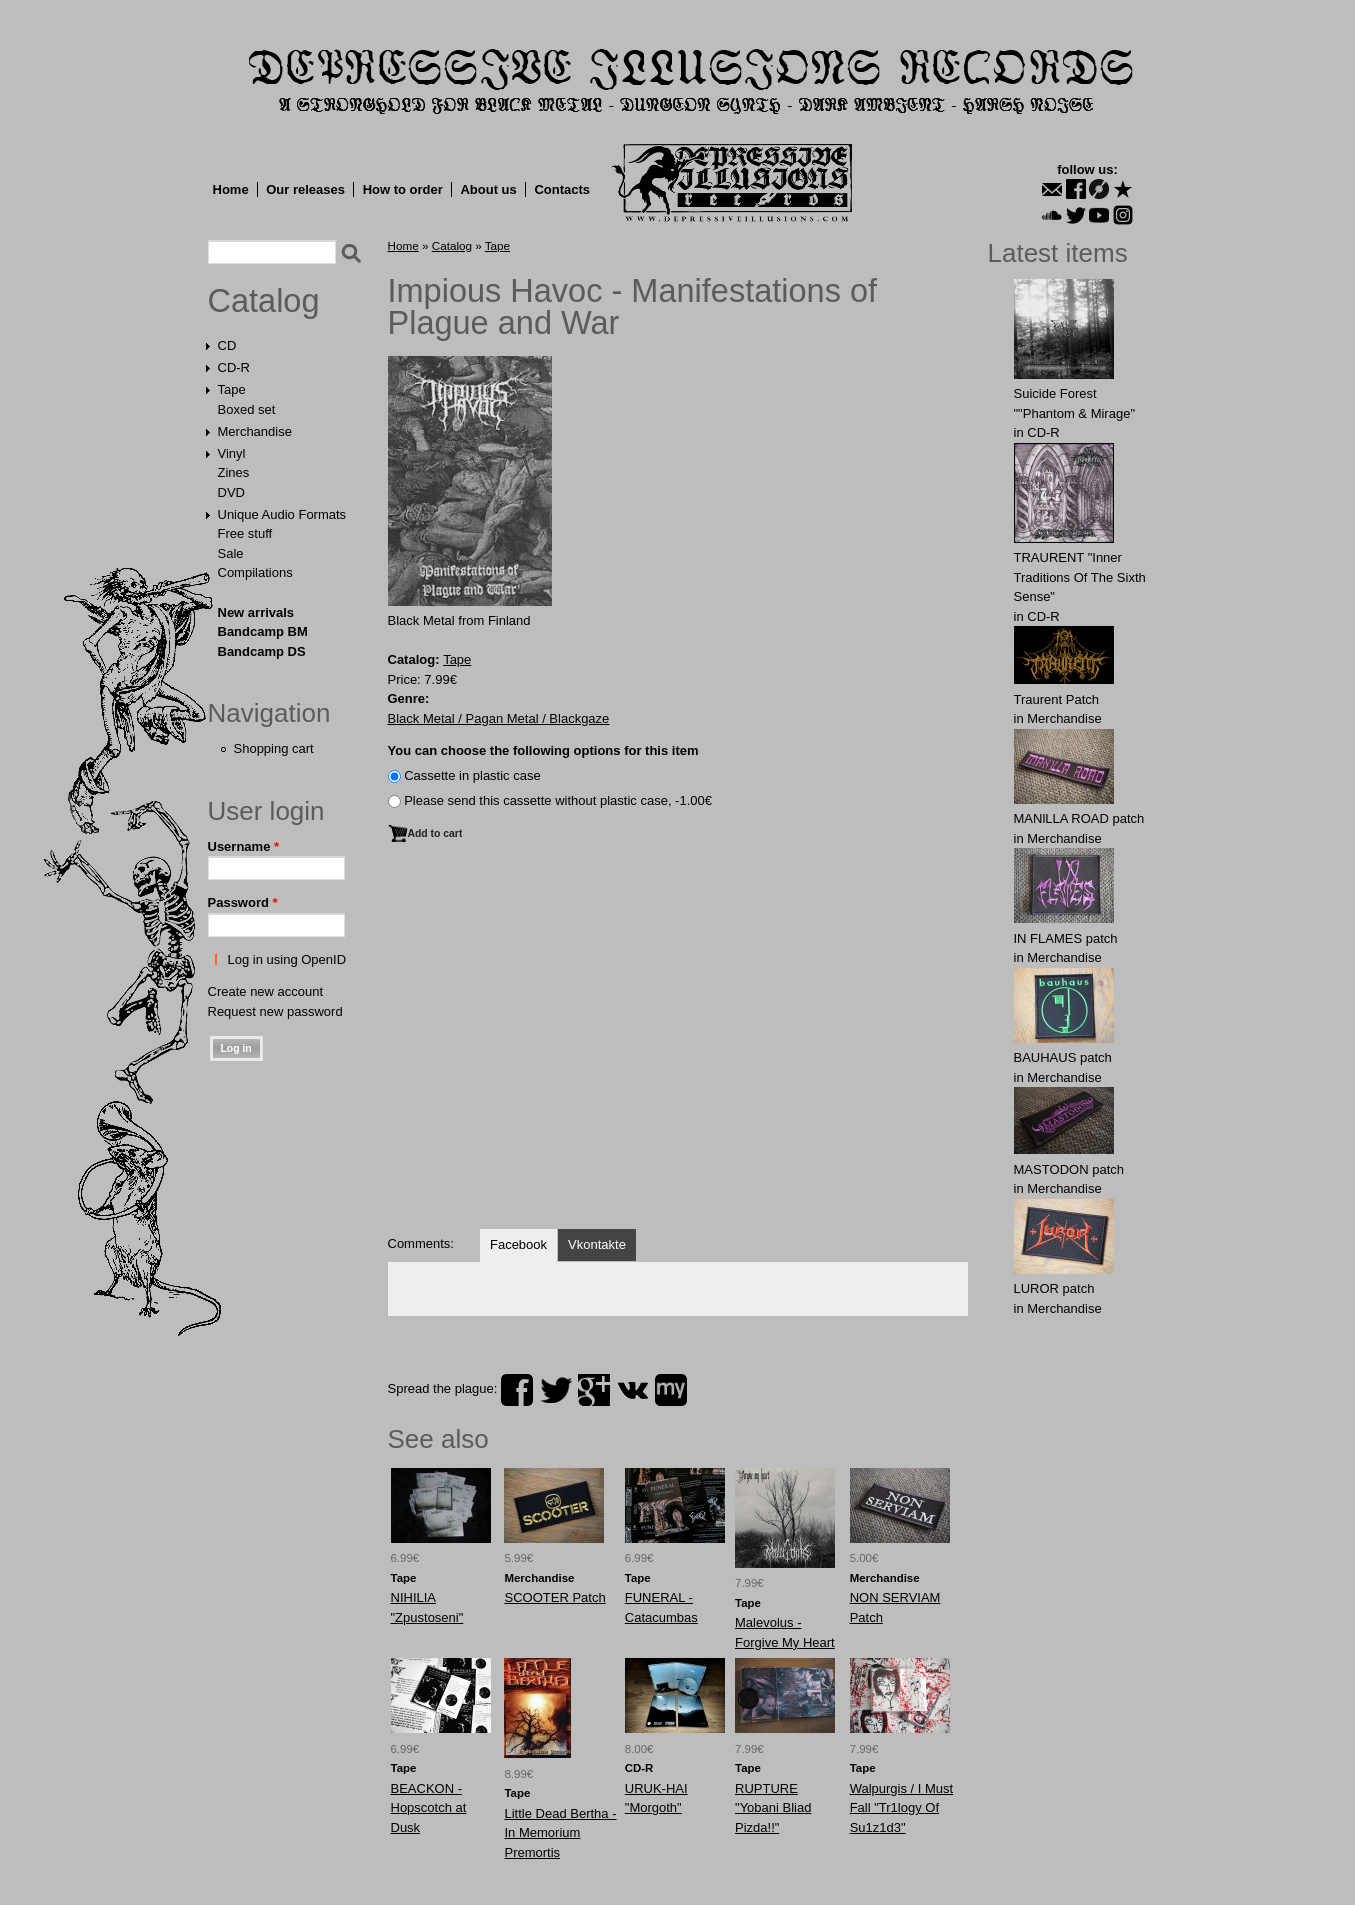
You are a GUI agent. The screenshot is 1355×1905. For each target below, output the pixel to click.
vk (633, 1390)
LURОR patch (1054, 1288)
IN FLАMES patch (1066, 938)
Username (244, 846)
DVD (231, 492)
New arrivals (256, 612)
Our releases (305, 189)
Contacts (562, 189)
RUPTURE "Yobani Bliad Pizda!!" (773, 1808)
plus (594, 1390)
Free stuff (245, 533)
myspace (671, 1390)
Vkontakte (597, 1244)
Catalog (264, 301)
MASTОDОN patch (1069, 1169)
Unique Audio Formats (282, 514)
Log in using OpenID (287, 959)
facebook (517, 1390)
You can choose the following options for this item (543, 750)
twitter (556, 1390)
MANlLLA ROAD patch (1079, 818)
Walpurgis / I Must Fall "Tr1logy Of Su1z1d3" (902, 1808)
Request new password (275, 1011)
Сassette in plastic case (472, 775)
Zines (234, 472)
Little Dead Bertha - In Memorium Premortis (560, 1833)
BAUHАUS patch (1063, 1057)
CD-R (234, 367)
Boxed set (247, 409)
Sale (231, 553)
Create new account (266, 991)
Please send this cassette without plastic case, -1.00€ (558, 800)
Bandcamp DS (262, 651)
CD (227, 345)
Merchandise (255, 431)
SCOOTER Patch (554, 1597)
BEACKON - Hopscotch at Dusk (429, 1808)
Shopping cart (274, 748)
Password (243, 902)
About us (488, 189)
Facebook (518, 1244)
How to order (403, 189)
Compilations (255, 572)
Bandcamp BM (263, 631)
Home (231, 189)
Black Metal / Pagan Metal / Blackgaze (499, 718)
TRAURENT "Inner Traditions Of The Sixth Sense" (1080, 577)
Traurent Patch (1057, 699)
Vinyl (232, 453)
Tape (232, 389)
